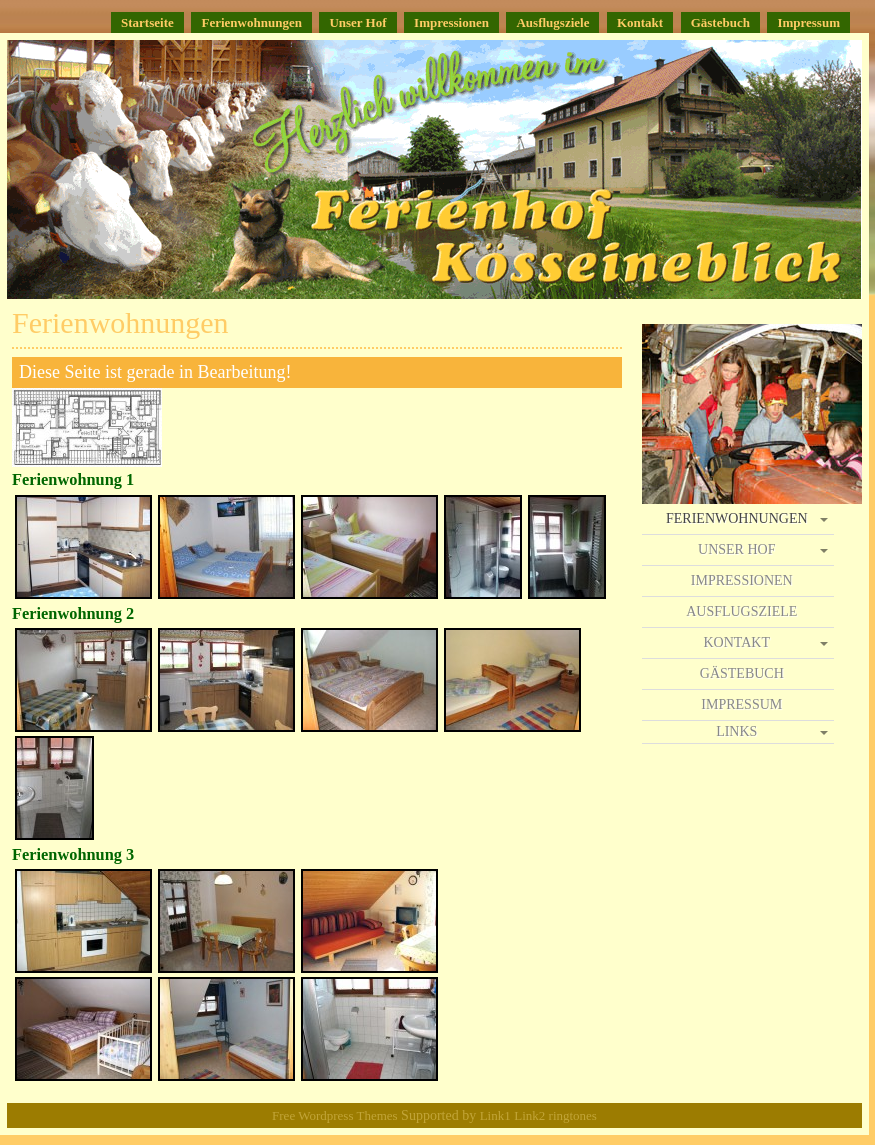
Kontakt (640, 22)
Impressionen (451, 22)
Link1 (495, 1115)
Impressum (808, 22)
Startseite (147, 22)
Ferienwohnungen (251, 22)
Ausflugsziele (552, 22)
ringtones (573, 1115)
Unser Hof (357, 22)
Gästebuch (720, 22)
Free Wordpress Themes (335, 1115)
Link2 (531, 1115)
